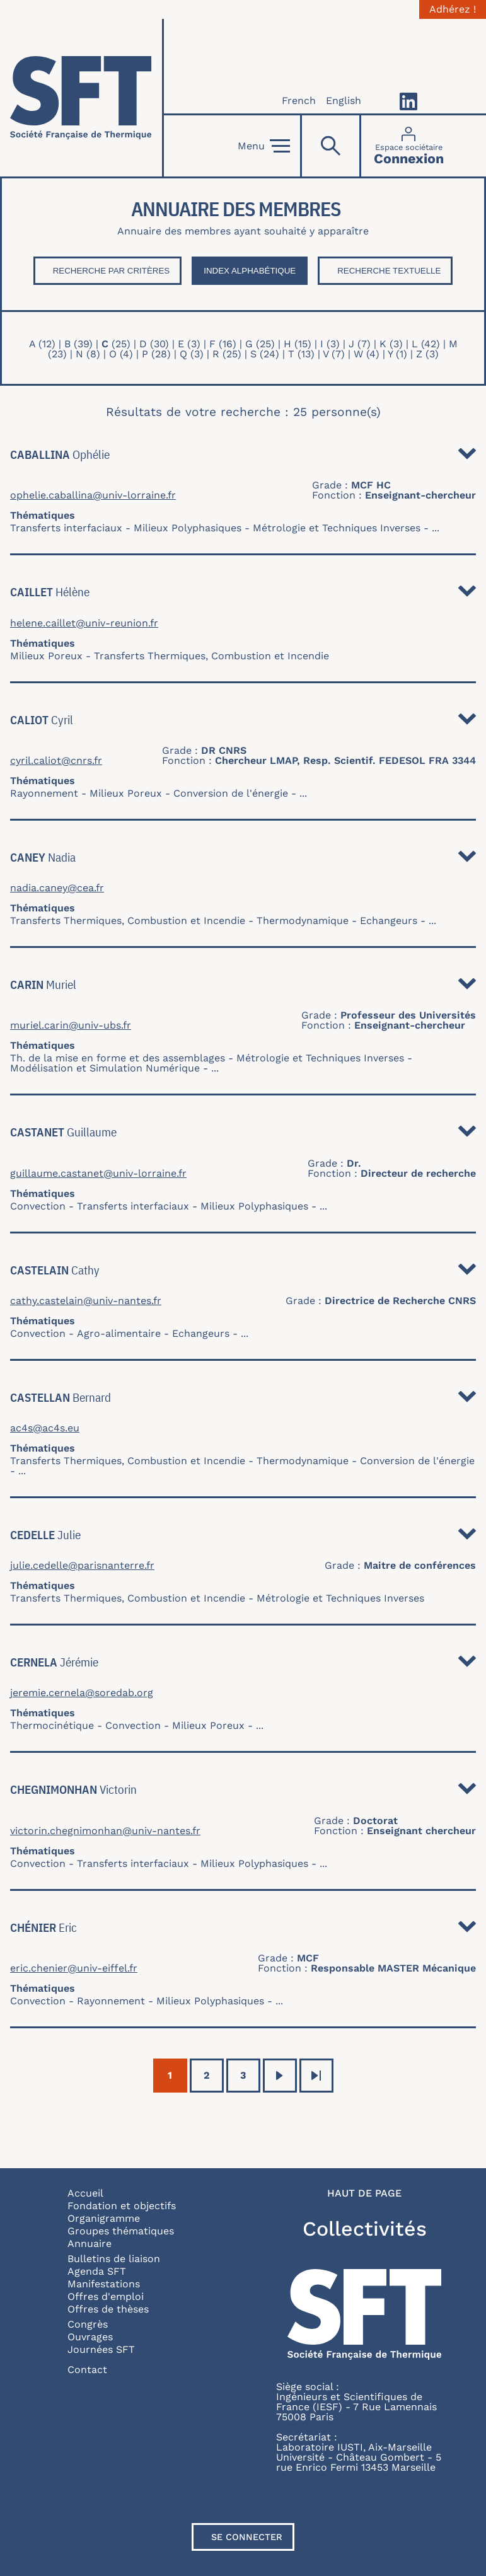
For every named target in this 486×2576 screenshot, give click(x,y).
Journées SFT (101, 2349)
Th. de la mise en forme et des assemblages (117, 1058)
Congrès (87, 2324)
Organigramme (103, 2218)
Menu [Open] (264, 146)
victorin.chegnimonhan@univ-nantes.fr (105, 1831)
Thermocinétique (52, 1725)
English (343, 101)
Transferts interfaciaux (66, 528)
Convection (38, 1206)
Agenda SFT (96, 2271)
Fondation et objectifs (121, 2206)
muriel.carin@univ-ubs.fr (70, 1025)
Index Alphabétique (250, 270)
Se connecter (246, 2537)
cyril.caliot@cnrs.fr (56, 761)
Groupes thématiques (120, 2231)
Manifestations (103, 2284)
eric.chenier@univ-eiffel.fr (73, 1968)
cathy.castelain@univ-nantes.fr (85, 1301)
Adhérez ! (452, 9)
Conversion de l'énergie (230, 793)
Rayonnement (44, 793)
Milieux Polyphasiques (187, 528)
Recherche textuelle (389, 270)
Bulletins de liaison (113, 2259)
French (299, 101)
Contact (87, 2370)
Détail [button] (467, 457)
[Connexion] (409, 145)
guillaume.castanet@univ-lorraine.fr (98, 1174)
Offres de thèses (108, 2309)
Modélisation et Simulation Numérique (105, 1068)
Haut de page (364, 2193)
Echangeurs (388, 921)
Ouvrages (90, 2337)
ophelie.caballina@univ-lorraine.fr (93, 495)
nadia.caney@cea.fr (57, 888)
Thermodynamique (303, 921)
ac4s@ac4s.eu (44, 1428)
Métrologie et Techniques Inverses (336, 528)
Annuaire (89, 2244)
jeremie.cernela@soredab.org (81, 1693)
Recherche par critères (111, 270)
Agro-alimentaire (119, 1333)
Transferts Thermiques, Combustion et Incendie (211, 656)
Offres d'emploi (105, 2296)
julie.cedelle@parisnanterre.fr (82, 1566)
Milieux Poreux (46, 656)
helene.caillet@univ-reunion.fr (84, 623)
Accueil (85, 2193)
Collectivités (365, 2229)
